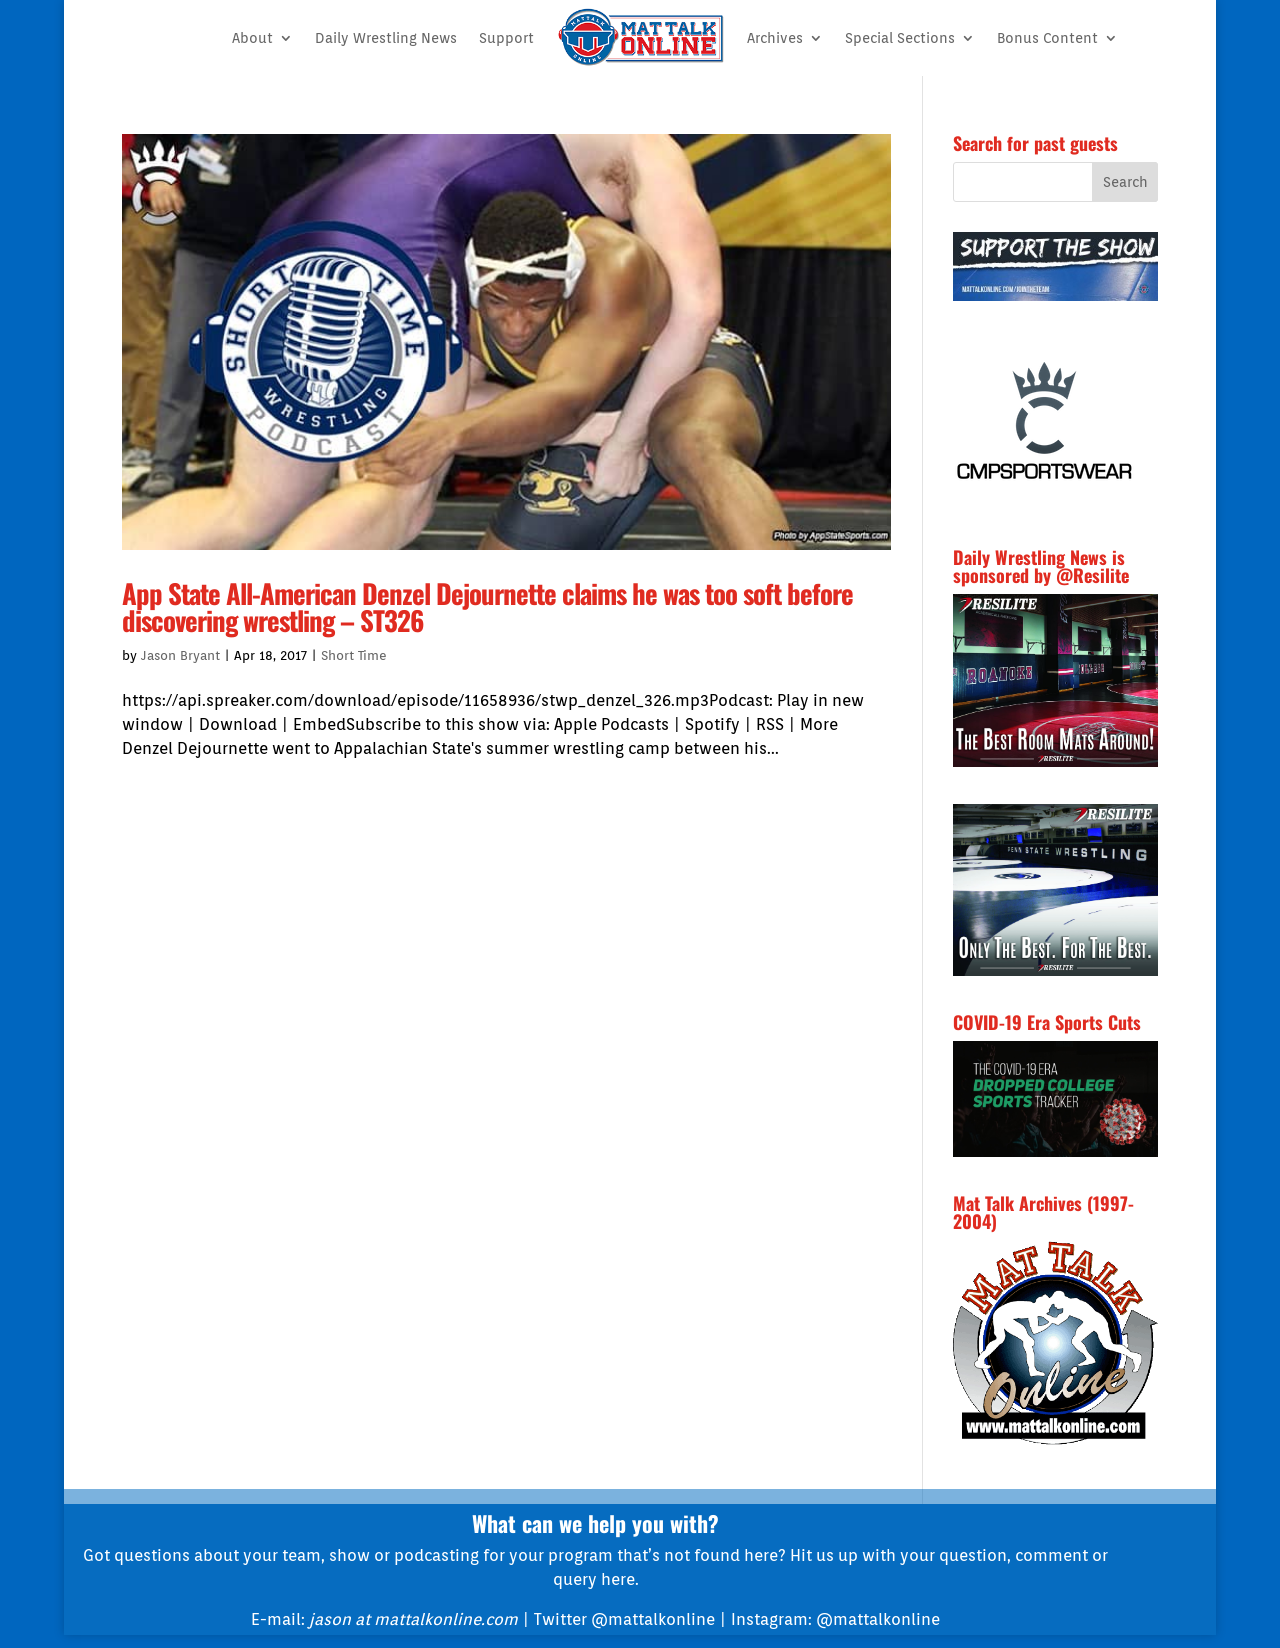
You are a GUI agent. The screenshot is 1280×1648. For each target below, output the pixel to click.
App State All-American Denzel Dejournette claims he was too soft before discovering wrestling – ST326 (487, 606)
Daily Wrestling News (386, 38)
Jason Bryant (180, 655)
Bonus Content (1047, 38)
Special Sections (900, 38)
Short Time (354, 655)
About (252, 38)
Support (506, 38)
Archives (775, 38)
